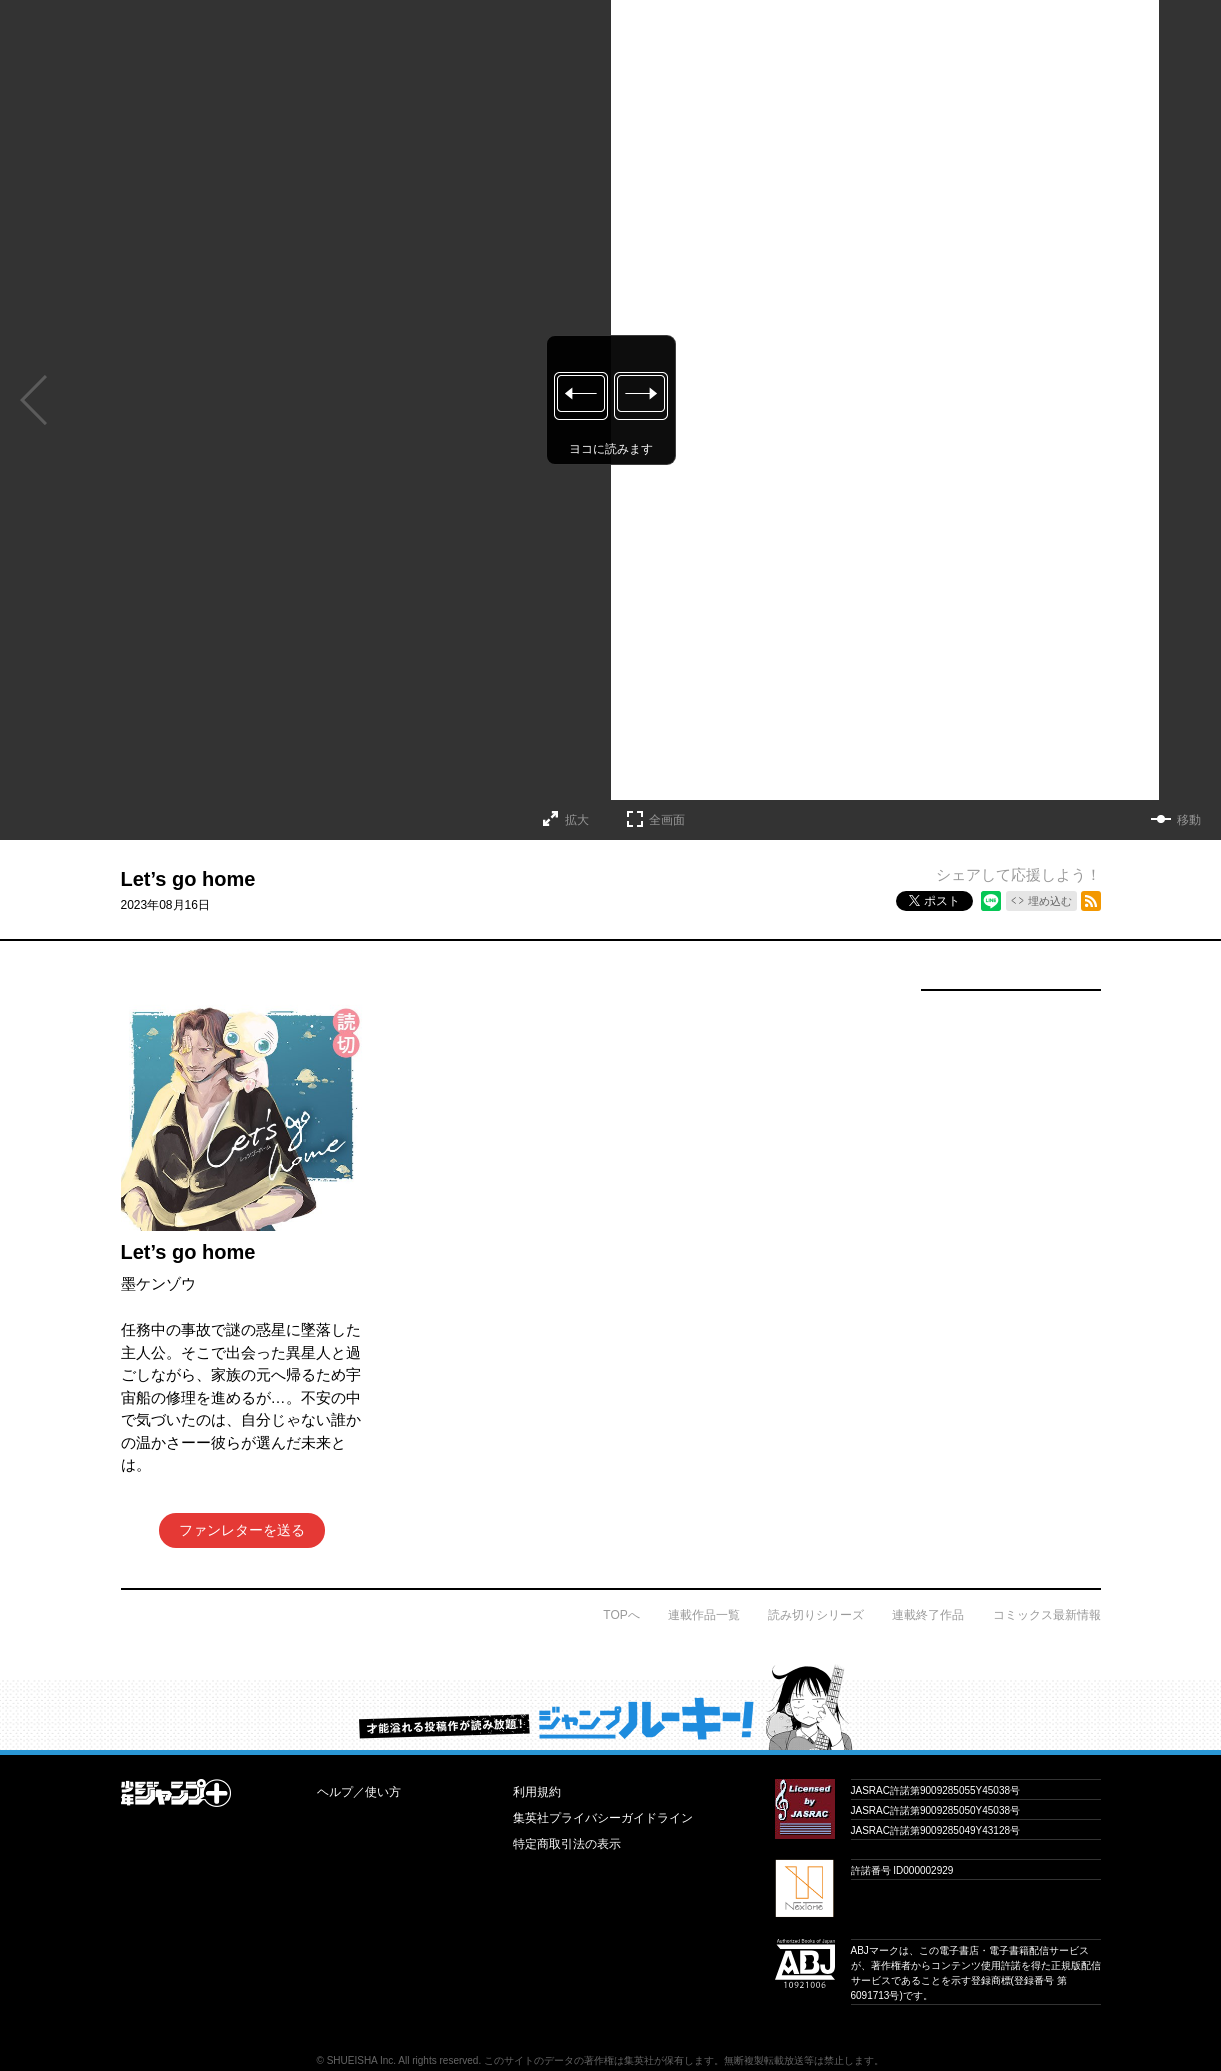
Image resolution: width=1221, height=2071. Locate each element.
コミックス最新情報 (1047, 1615)
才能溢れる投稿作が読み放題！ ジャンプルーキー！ (610, 1707)
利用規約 (537, 1792)
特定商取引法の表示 (567, 1844)
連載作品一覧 (704, 1615)
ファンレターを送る (242, 1530)
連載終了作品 (928, 1615)
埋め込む (1050, 901)
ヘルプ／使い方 (359, 1792)
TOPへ (621, 1615)
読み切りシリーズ (816, 1615)
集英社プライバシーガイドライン (603, 1818)
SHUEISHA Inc (360, 2060)
